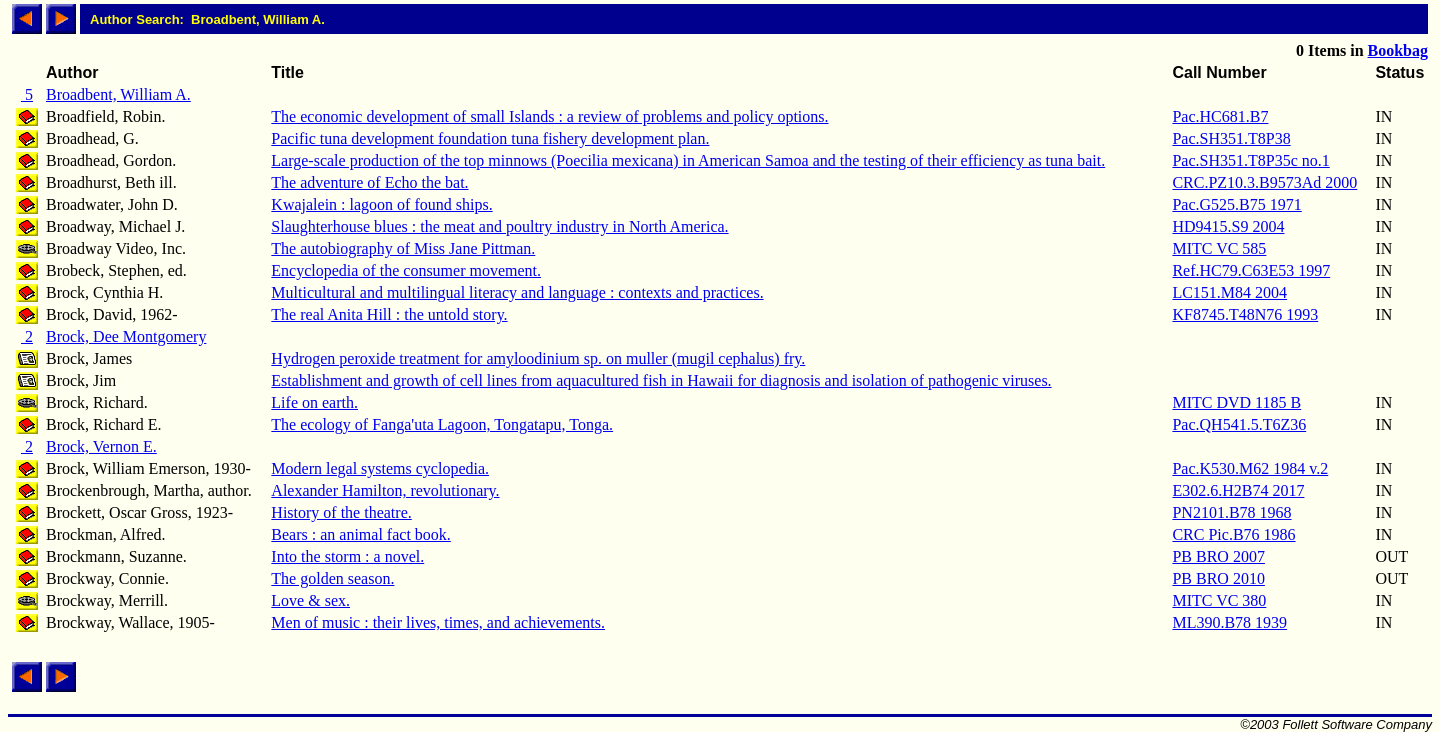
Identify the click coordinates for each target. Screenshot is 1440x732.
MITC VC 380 (1219, 600)
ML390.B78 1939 (1229, 622)
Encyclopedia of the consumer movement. (406, 270)
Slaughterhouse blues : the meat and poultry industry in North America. (499, 226)
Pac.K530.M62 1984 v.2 (1250, 468)
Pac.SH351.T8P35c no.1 (1250, 160)
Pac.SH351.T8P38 (1231, 138)
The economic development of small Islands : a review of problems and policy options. (549, 116)
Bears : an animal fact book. (361, 534)
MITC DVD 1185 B (1236, 402)
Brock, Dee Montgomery (126, 336)
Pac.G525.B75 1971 (1236, 204)
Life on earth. (314, 402)
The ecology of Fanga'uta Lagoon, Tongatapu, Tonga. (442, 424)
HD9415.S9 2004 (1228, 226)
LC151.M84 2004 (1229, 292)
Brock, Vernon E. (101, 446)
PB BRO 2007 (1218, 556)
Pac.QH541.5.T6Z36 (1239, 424)
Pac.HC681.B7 (1220, 116)
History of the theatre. (341, 512)
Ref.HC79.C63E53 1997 (1251, 270)
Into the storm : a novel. (347, 556)
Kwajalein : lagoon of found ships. (381, 204)
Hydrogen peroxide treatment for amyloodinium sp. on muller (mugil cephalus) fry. (538, 358)
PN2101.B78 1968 (1231, 512)
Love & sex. (310, 600)
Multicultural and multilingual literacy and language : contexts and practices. (517, 292)
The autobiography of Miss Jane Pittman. (403, 248)
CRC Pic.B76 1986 (1233, 534)
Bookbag (1398, 50)
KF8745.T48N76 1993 (1245, 314)
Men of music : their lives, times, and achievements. (438, 622)
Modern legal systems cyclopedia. (380, 468)
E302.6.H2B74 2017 (1238, 490)
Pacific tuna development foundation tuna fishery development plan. (490, 138)
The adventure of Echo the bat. (369, 182)
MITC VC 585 (1219, 248)
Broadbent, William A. (118, 94)
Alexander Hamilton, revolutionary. (385, 490)
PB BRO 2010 (1218, 578)
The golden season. (332, 578)
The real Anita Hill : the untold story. (389, 314)
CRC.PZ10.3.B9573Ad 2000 (1264, 182)
